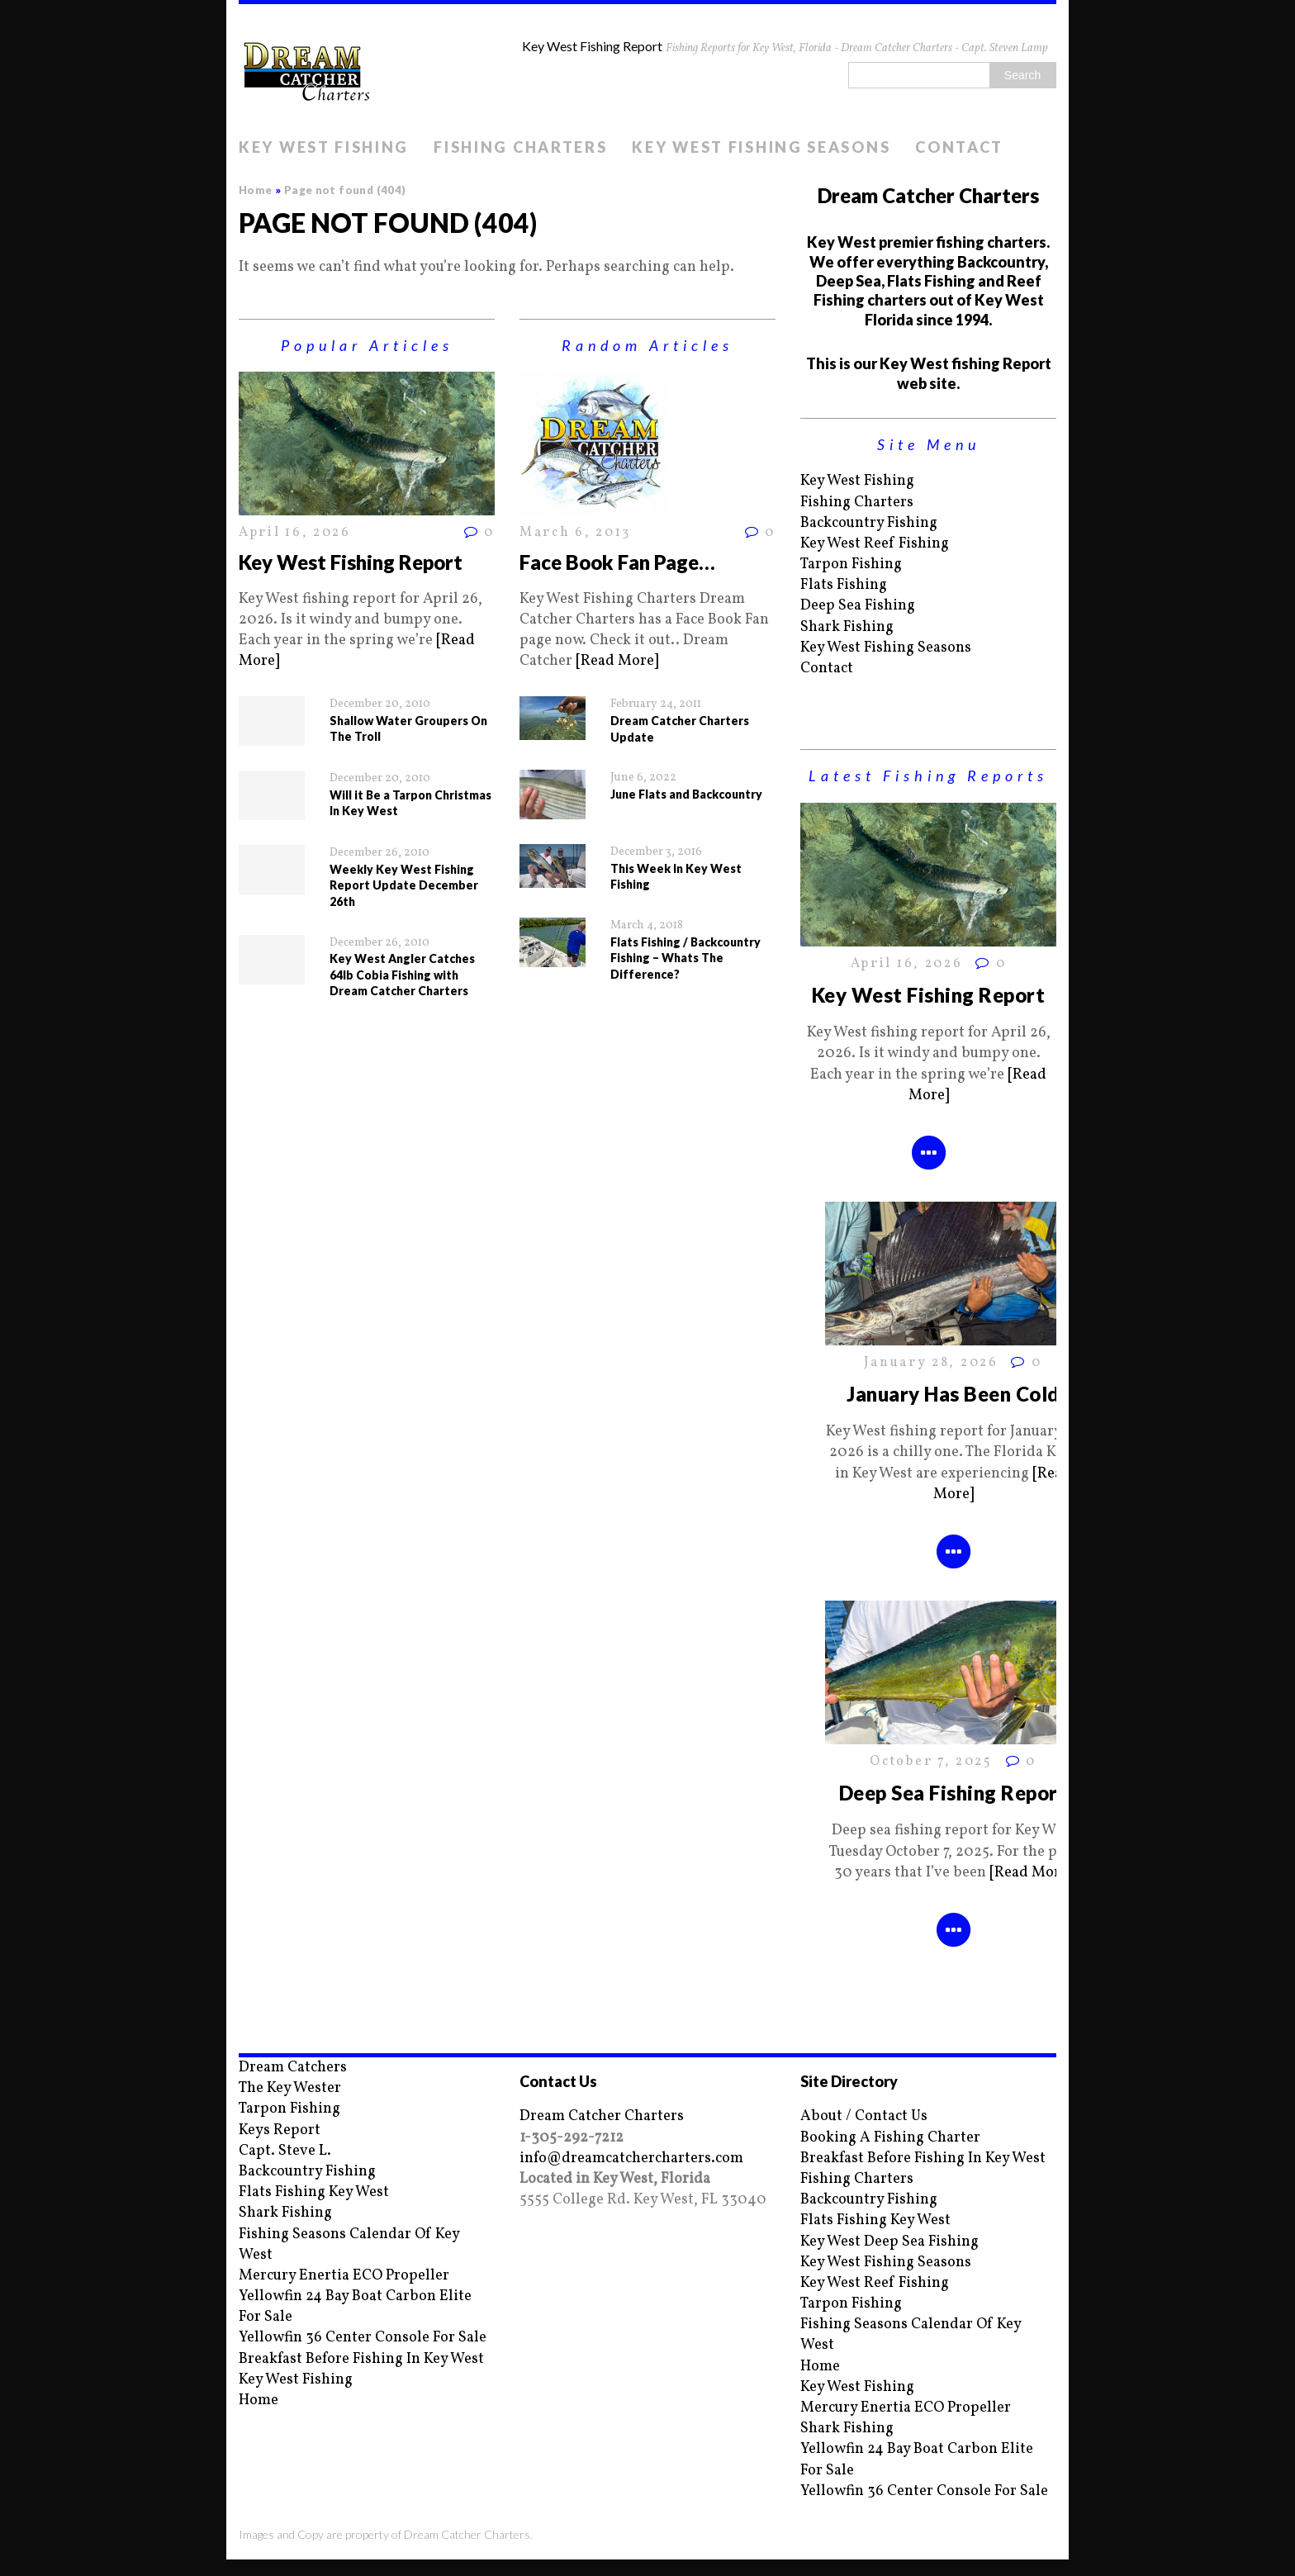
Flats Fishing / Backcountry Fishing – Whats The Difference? (685, 958)
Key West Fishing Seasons (761, 147)
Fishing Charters (520, 147)
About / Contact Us (863, 2116)
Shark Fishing (847, 627)
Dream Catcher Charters (601, 2116)
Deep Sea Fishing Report (953, 1793)
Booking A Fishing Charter (890, 2138)
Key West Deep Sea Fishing (889, 2242)
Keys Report (279, 2130)
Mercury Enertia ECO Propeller (344, 2275)
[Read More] (617, 661)
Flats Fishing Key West (314, 2192)
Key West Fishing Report (350, 562)
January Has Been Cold (953, 1394)
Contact (959, 147)
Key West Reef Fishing (874, 544)
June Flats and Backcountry (686, 794)
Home (258, 2400)
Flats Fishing (843, 585)
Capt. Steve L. (285, 2151)
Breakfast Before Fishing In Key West (361, 2359)
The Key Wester (290, 2088)
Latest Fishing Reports (928, 775)
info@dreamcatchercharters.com (631, 2158)
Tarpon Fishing (851, 564)
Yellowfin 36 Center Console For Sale (362, 2337)
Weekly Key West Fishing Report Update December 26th (404, 885)
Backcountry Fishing (868, 523)
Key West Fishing (324, 147)
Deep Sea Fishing (857, 605)
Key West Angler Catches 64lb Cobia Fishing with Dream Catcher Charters (402, 974)
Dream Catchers (293, 2067)
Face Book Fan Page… (617, 562)
